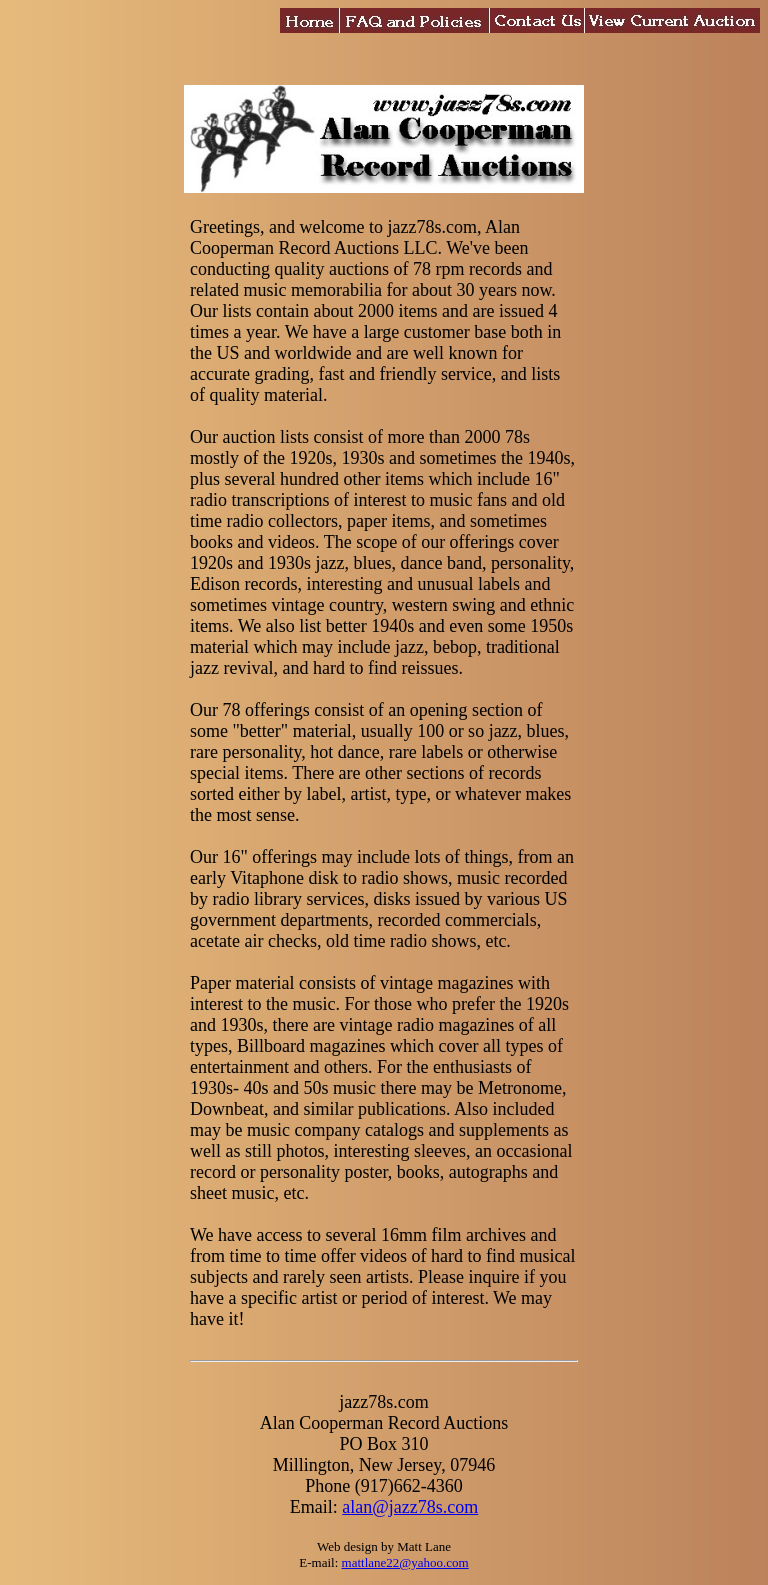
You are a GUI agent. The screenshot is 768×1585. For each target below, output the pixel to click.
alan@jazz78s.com (410, 1507)
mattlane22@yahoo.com (405, 1562)
